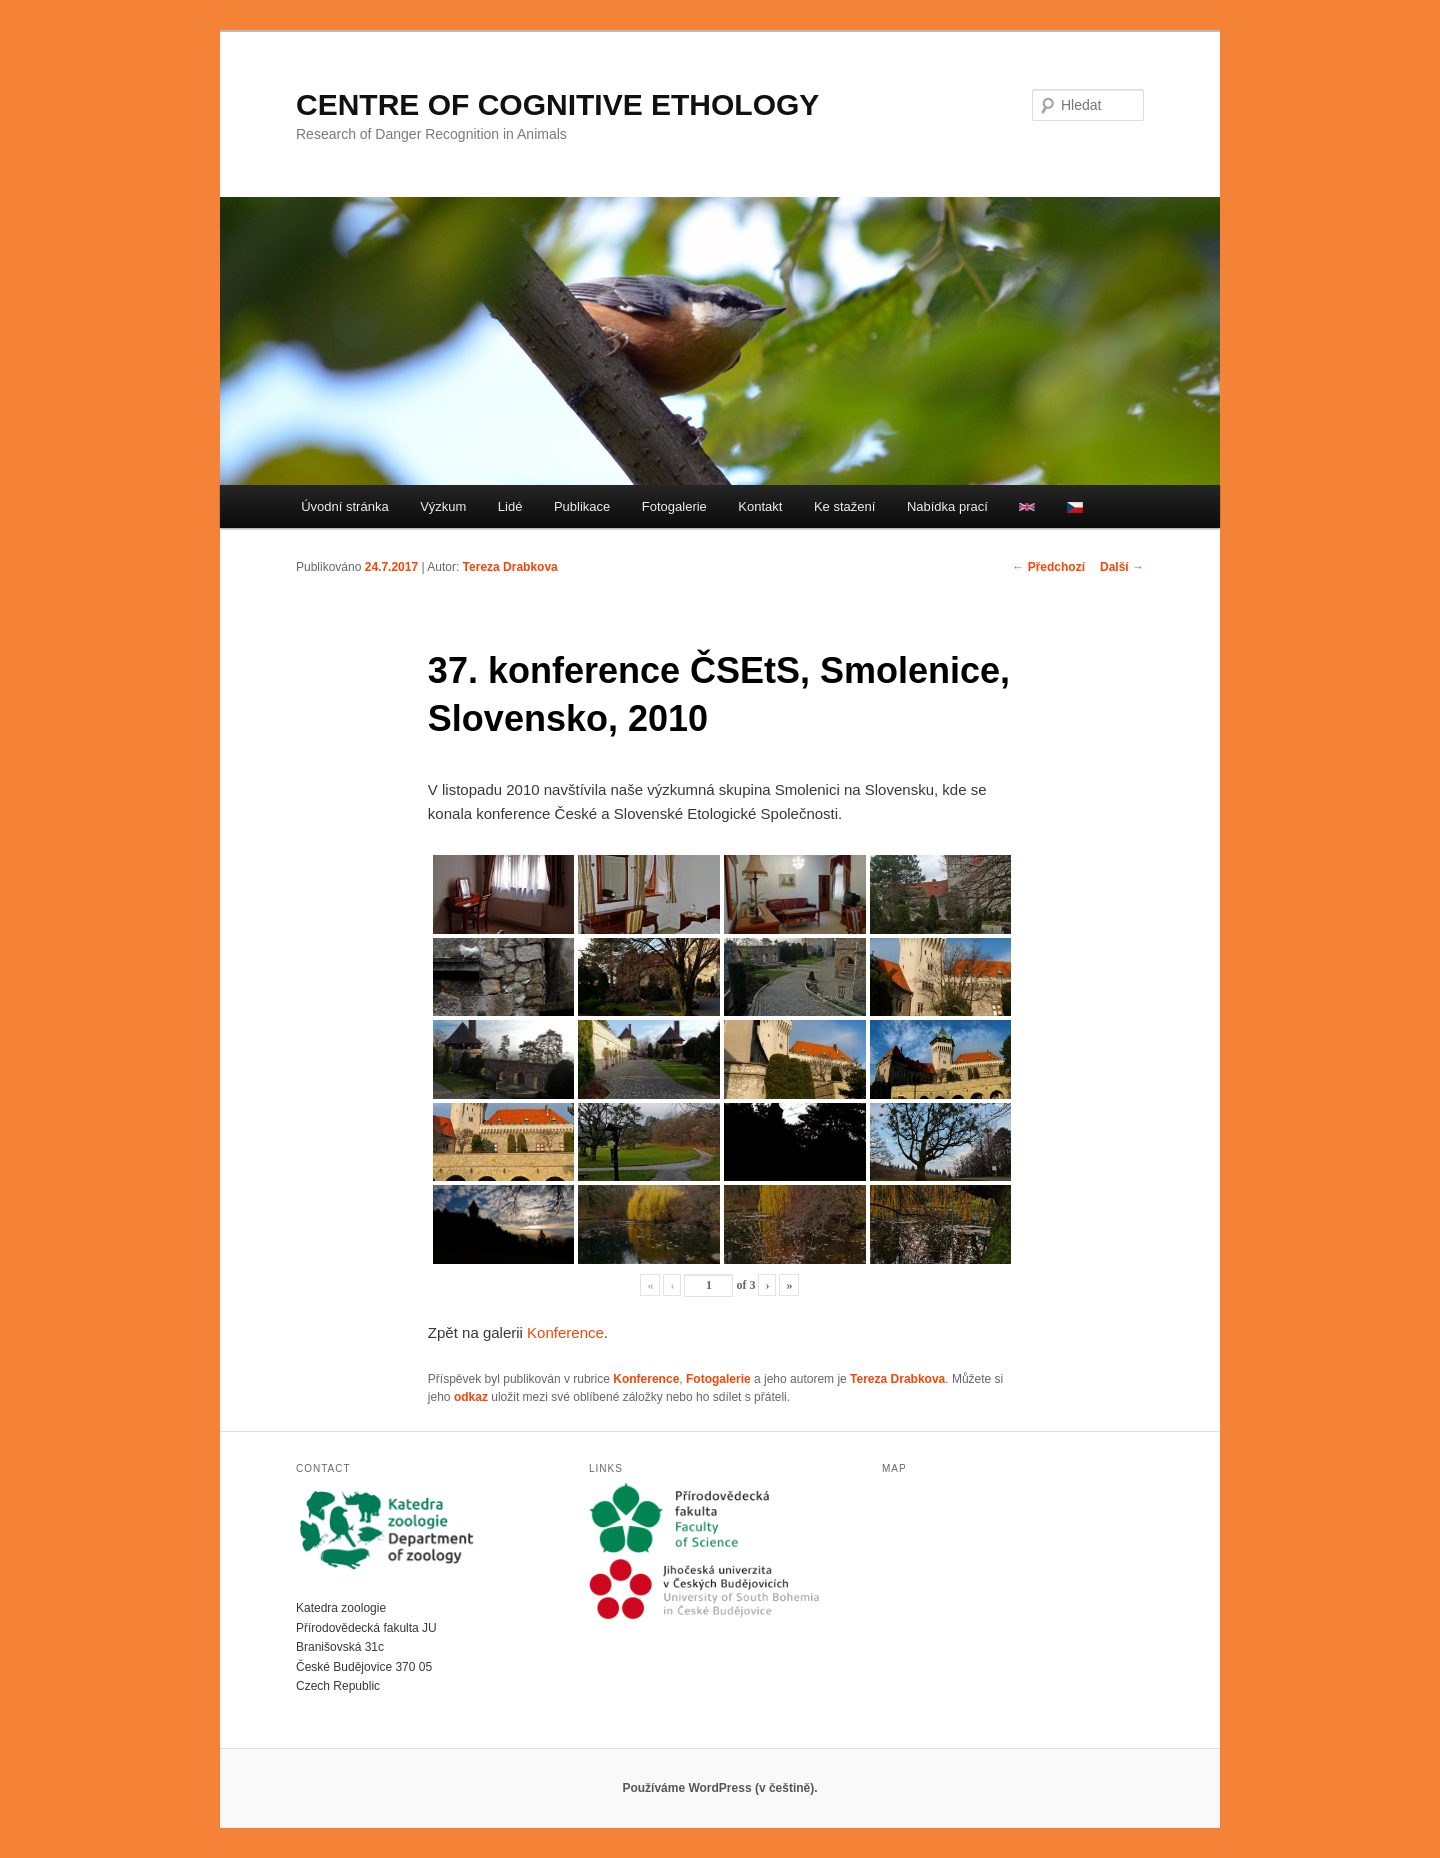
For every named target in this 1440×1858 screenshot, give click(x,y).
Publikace (582, 506)
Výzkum (443, 506)
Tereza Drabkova (510, 567)
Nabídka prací (947, 506)
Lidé (510, 506)
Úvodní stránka (344, 506)
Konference (565, 1332)
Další (1122, 567)
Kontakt (760, 506)
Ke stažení (844, 506)
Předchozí (1048, 567)
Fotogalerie (674, 506)
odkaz (471, 1397)
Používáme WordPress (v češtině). (719, 1788)
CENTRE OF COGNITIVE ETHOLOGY (557, 104)
